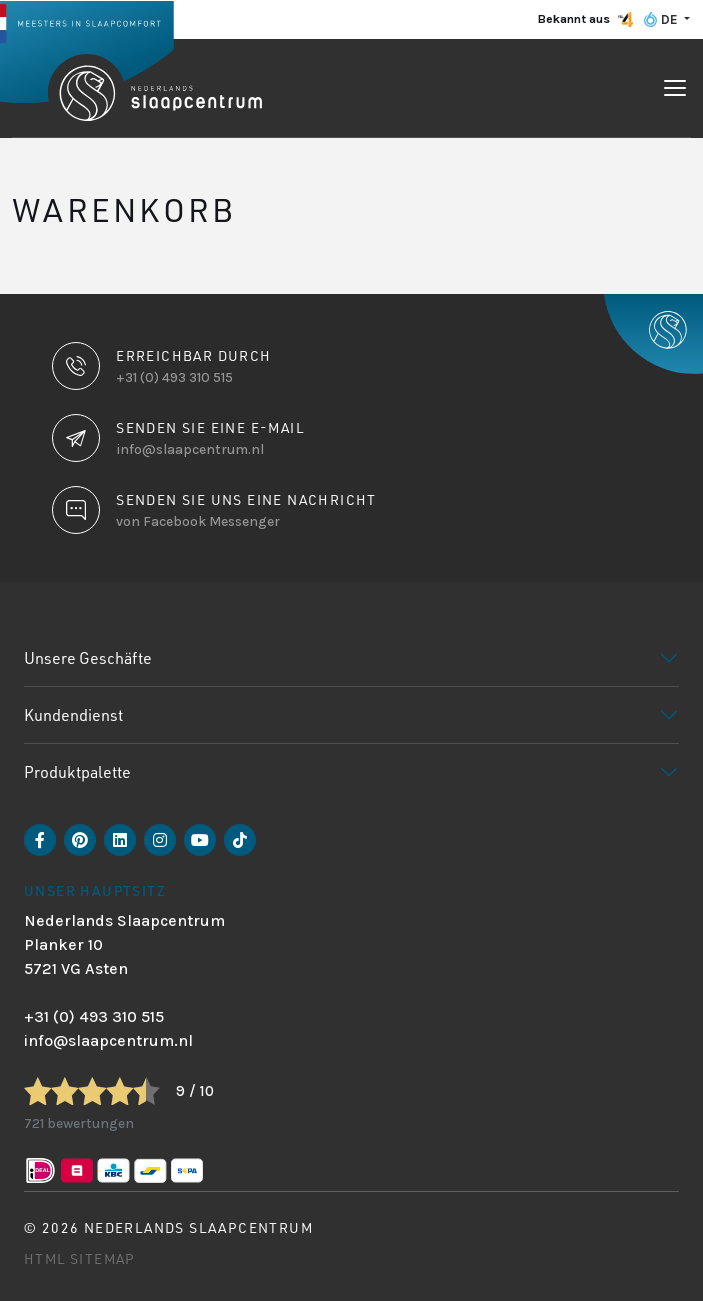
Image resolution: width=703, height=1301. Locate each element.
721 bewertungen (79, 1123)
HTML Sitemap (80, 1258)
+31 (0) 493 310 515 (94, 1016)
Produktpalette (77, 772)
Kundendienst (73, 715)
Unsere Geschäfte (88, 658)
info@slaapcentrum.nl (108, 1040)
